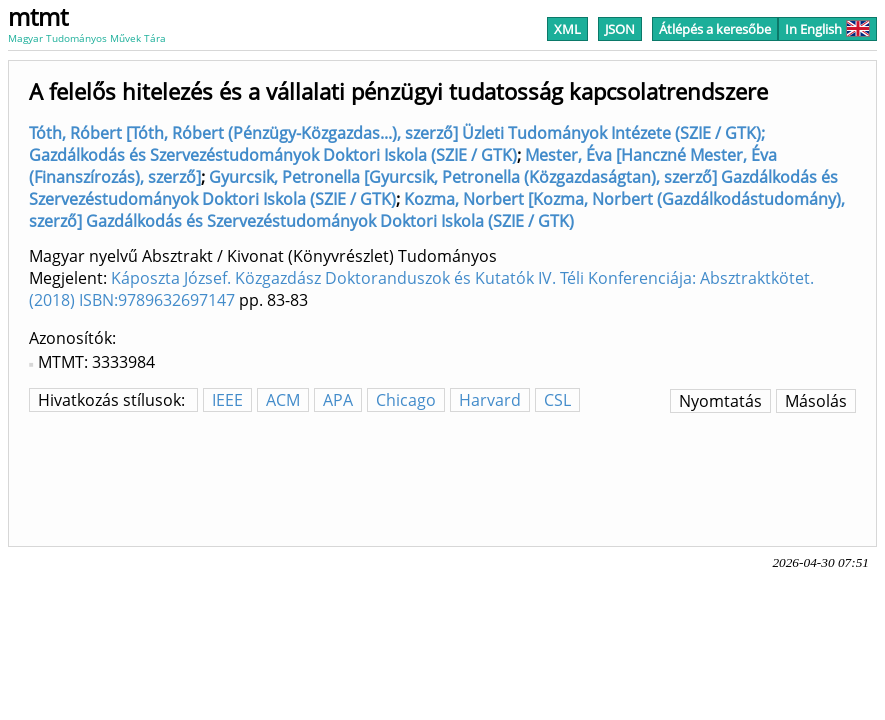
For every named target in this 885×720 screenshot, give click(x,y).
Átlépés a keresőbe (715, 29)
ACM (283, 400)
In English (827, 29)
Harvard (490, 400)
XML (567, 29)
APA (338, 400)
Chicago (406, 400)
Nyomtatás (720, 401)
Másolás (816, 401)
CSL (557, 400)
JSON (620, 29)
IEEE (227, 400)
